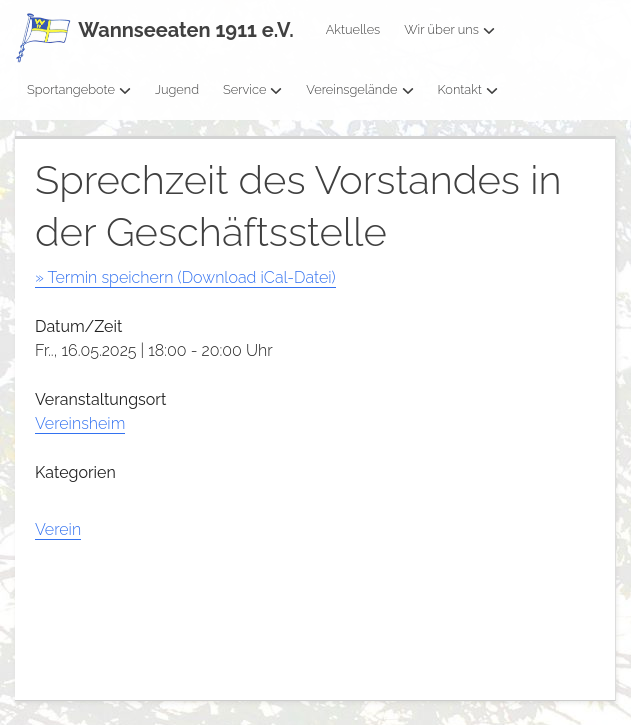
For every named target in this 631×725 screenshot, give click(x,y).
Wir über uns (449, 29)
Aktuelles (353, 29)
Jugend (177, 89)
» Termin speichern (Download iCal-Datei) (185, 277)
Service (252, 89)
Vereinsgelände (359, 89)
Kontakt (468, 89)
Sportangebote (79, 89)
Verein (58, 529)
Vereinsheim (80, 423)
